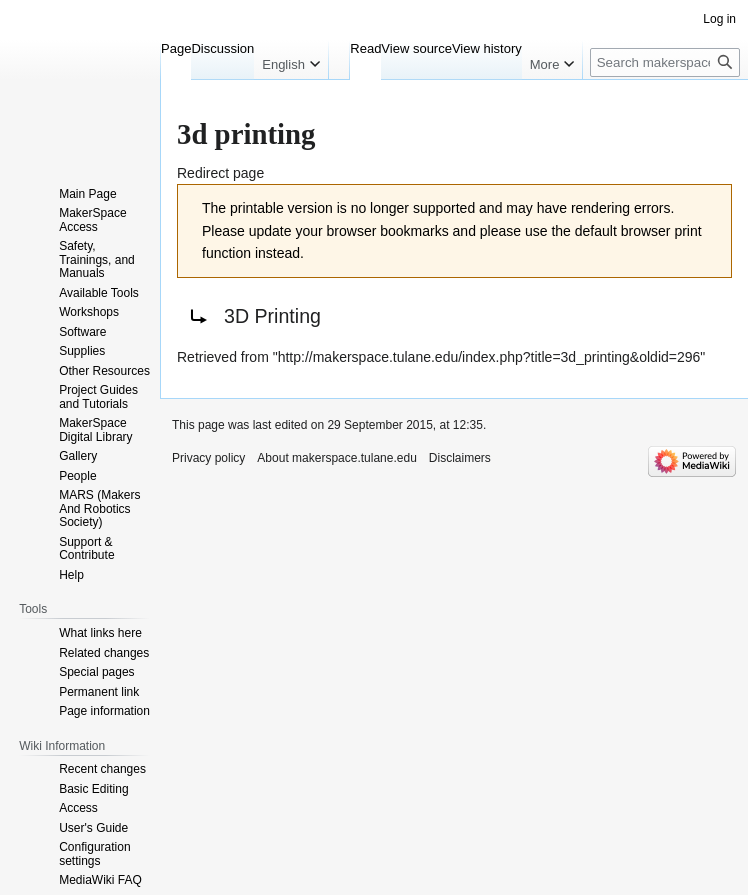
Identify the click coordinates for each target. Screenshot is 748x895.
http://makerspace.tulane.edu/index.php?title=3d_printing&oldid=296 (489, 357)
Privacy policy (208, 458)
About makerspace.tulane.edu (336, 458)
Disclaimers (460, 458)
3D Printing (272, 316)
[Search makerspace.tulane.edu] (665, 62)
